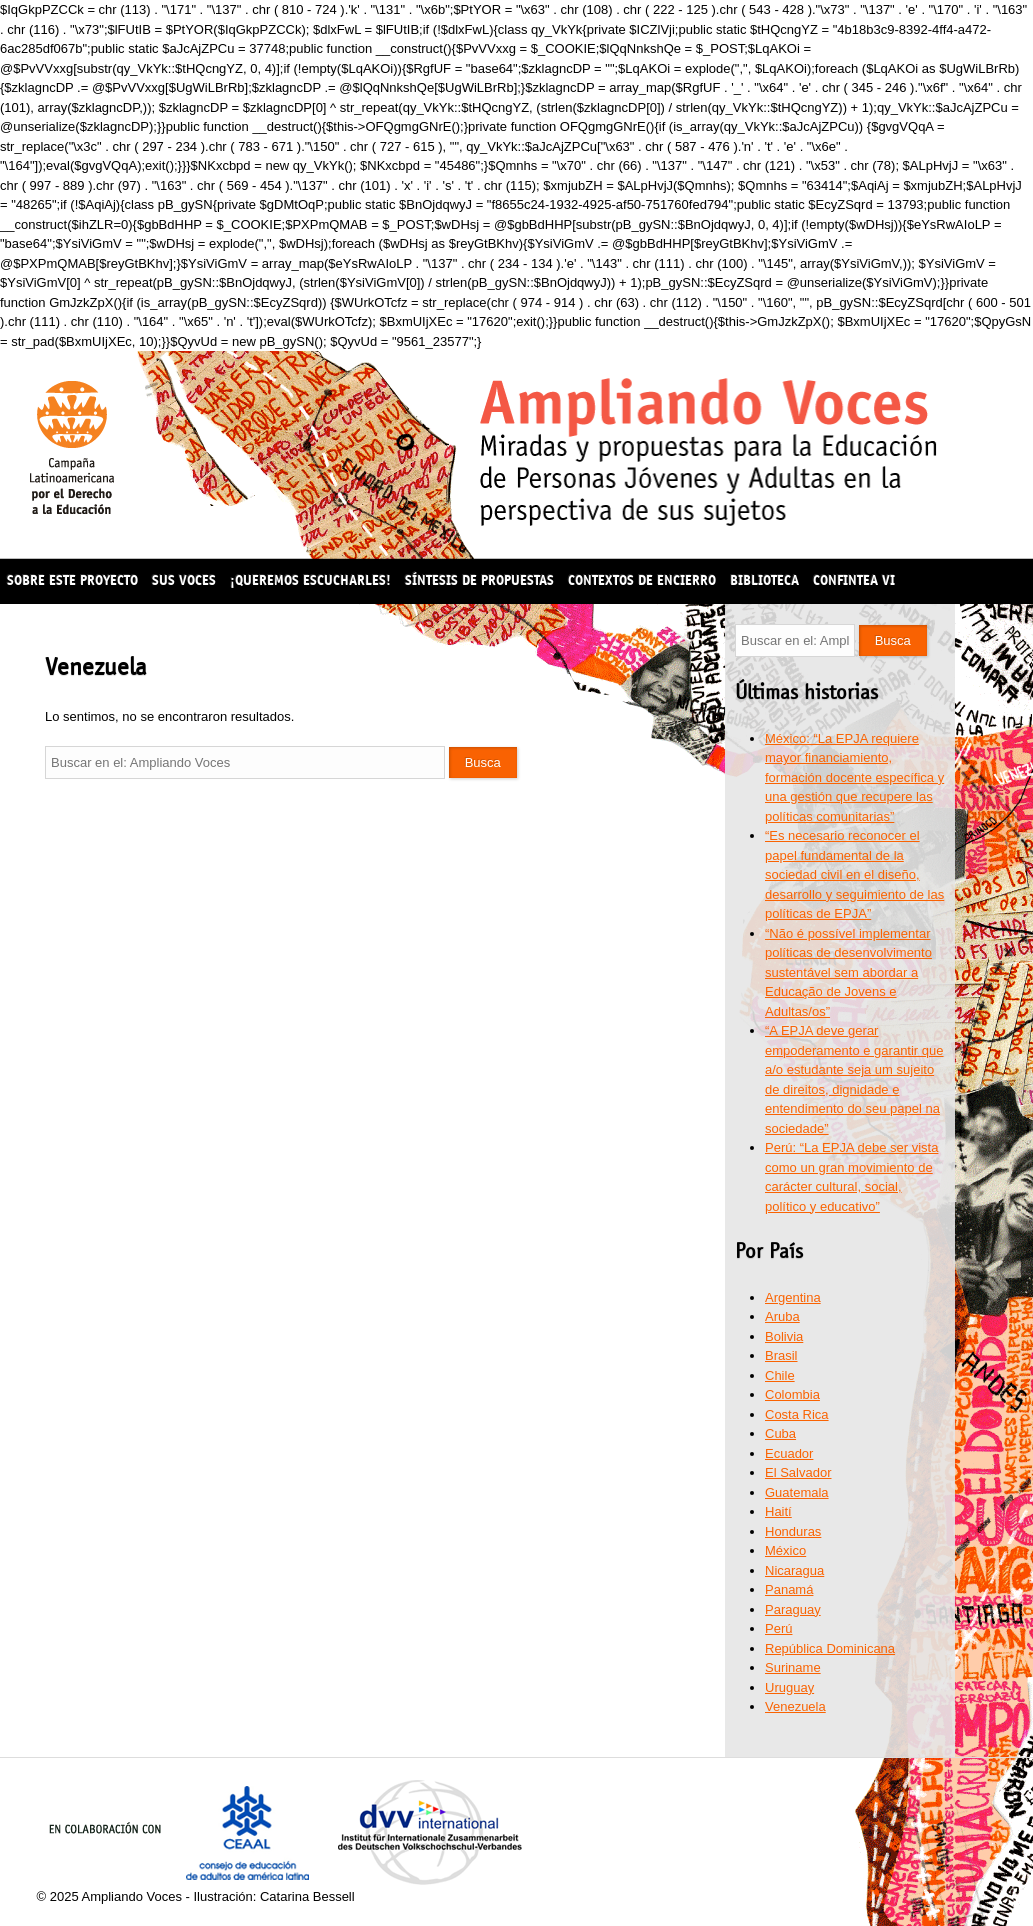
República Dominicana (830, 1648)
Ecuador (789, 1453)
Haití (778, 1511)
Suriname (793, 1667)
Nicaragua (794, 1570)
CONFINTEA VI (854, 580)
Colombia (792, 1394)
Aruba (782, 1316)
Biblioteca (764, 580)
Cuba (780, 1433)
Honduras (793, 1531)
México (785, 1550)
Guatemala (797, 1492)
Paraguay (793, 1609)
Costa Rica (797, 1414)
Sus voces (184, 580)
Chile (780, 1375)
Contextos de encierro (642, 580)
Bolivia (784, 1336)
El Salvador (798, 1472)
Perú (778, 1628)
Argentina (793, 1297)
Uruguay (789, 1687)
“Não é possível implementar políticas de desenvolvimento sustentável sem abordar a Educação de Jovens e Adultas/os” (848, 972)
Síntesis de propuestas (479, 580)
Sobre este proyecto (72, 580)
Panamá (789, 1589)
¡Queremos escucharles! (310, 580)
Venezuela (795, 1706)
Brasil (781, 1355)
